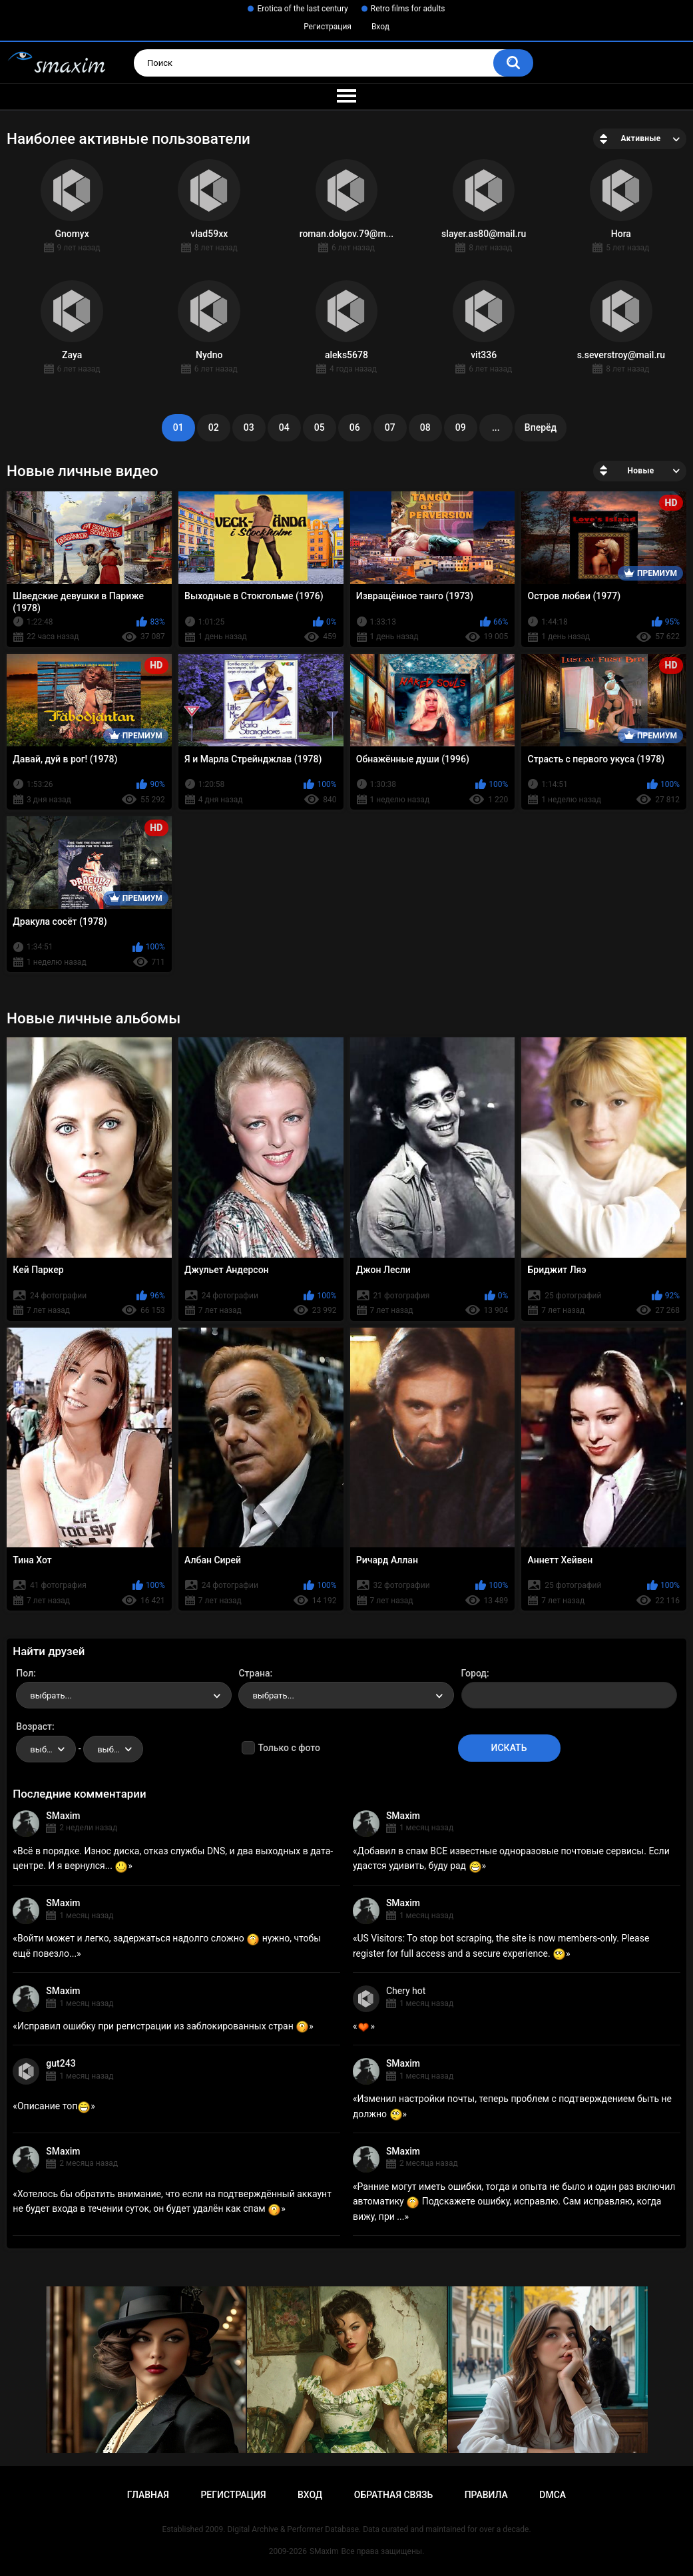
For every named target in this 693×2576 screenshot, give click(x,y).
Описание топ (54, 2106)
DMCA (552, 2494)
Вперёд (541, 427)
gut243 (60, 2063)
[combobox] (124, 1695)
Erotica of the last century (302, 8)
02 (213, 427)
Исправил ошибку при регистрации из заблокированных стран (163, 2026)
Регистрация (327, 26)
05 (319, 427)
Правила (486, 2494)
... (496, 427)
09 (460, 427)
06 (354, 427)
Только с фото (289, 1747)
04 (284, 427)
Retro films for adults (408, 8)
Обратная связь (393, 2494)
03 (249, 427)
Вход (380, 26)
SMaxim (63, 1815)
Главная (148, 2494)
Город (474, 1673)
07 (390, 427)
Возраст (34, 1726)
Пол (24, 1673)
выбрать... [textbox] (50, 1695)
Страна (254, 1673)
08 (425, 427)
